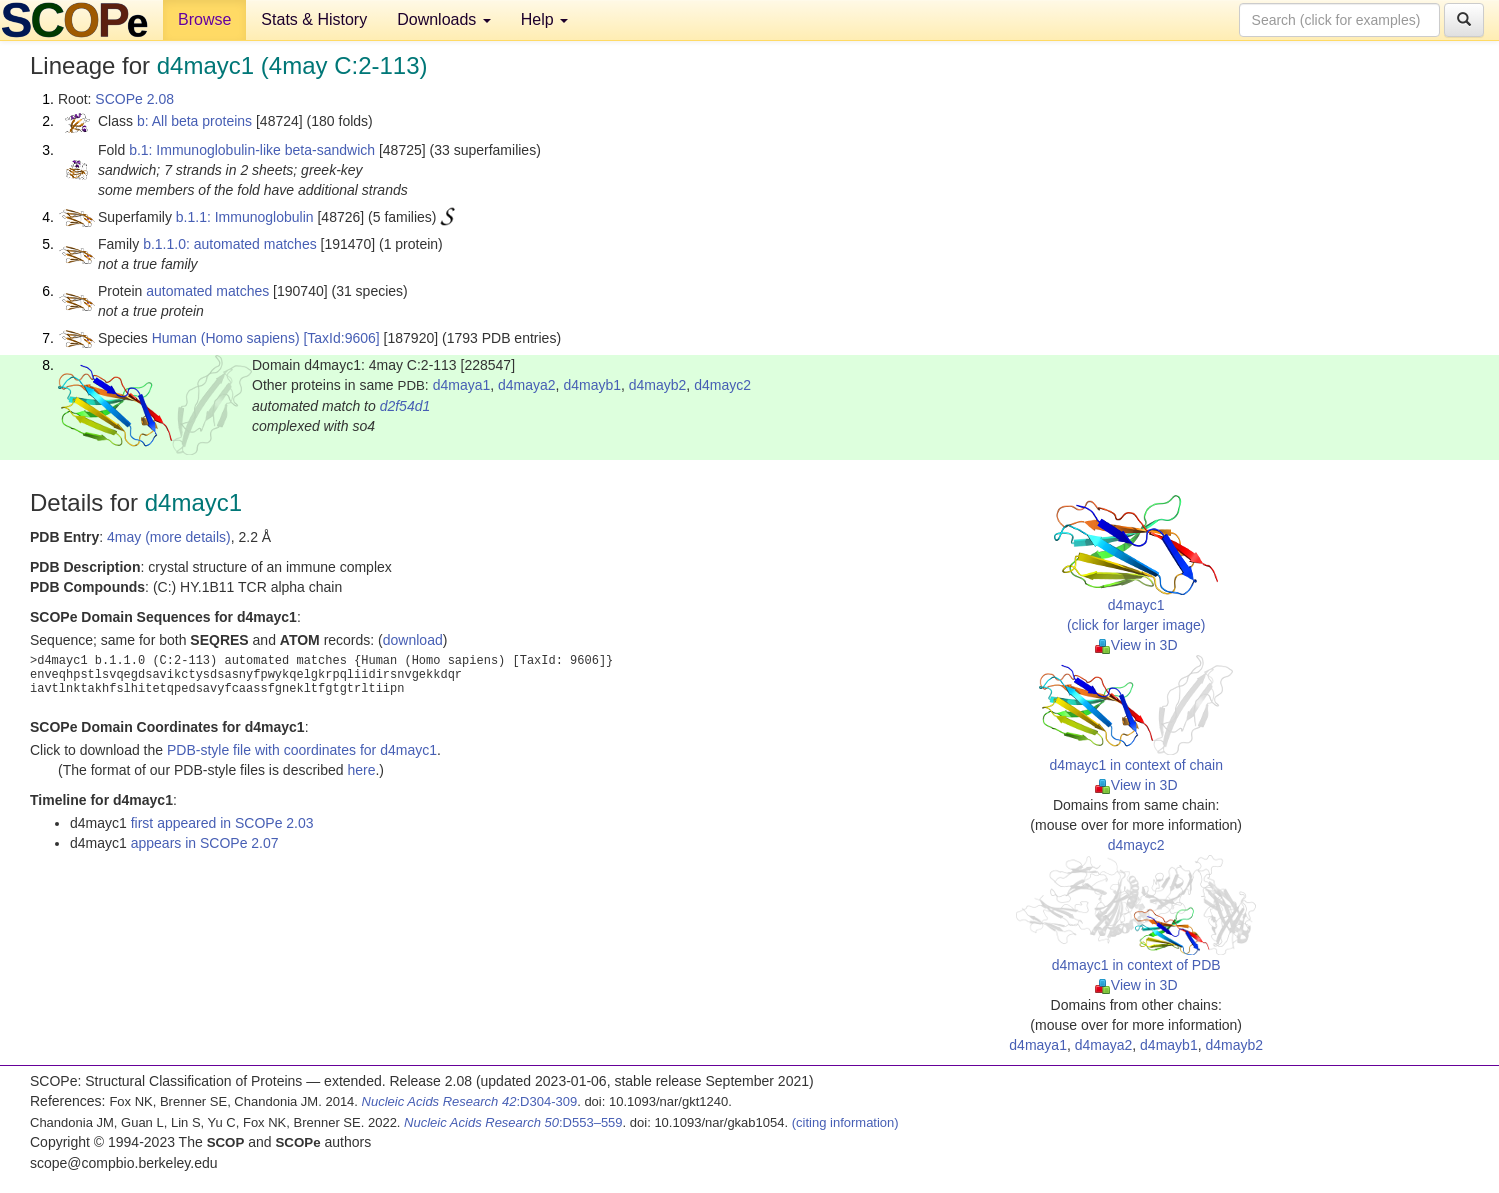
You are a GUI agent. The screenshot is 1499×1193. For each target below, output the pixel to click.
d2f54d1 (405, 406)
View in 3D (1136, 645)
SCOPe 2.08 (134, 99)
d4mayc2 (722, 385)
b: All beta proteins (194, 121)
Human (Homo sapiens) (226, 338)
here (361, 770)
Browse (204, 19)
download (413, 640)
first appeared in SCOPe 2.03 (222, 823)
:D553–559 (513, 1122)
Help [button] (544, 19)
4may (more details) (169, 537)
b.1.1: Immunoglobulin (245, 217)
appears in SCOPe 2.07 (205, 843)
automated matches (207, 291)
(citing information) (845, 1122)
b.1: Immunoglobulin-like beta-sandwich (252, 150)
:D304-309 (470, 1101)
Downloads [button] (444, 19)
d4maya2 (527, 385)
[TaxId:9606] (341, 338)
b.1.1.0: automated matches (230, 244)
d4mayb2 (658, 385)
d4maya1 (462, 385)
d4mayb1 (592, 385)
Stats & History (314, 19)
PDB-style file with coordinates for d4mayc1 (302, 750)
